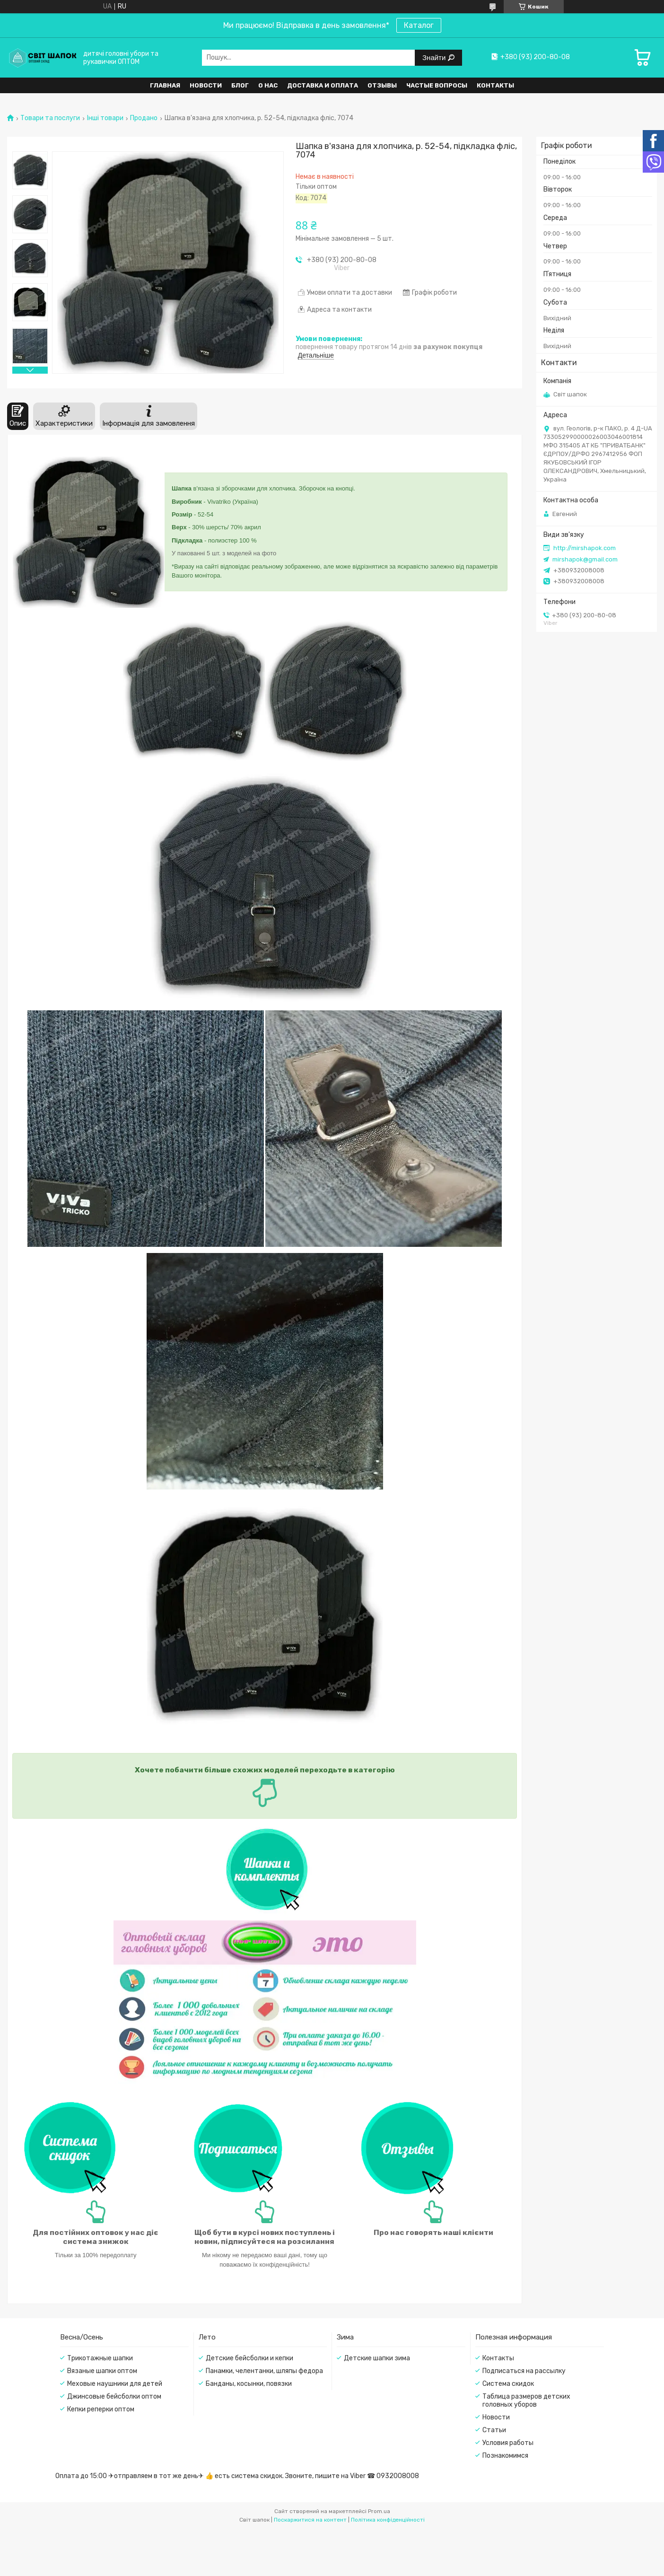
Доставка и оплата (322, 85)
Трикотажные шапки (100, 2358)
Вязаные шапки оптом (102, 2371)
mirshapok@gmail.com (585, 559)
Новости (206, 85)
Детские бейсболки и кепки (249, 2358)
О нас (268, 85)
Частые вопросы (436, 85)
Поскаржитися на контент (310, 2519)
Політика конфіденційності (388, 2519)
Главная (165, 85)
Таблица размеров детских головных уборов (526, 2400)
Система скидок (508, 2384)
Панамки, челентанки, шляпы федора (264, 2371)
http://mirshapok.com (584, 548)
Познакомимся (505, 2456)
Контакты (495, 85)
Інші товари (105, 118)
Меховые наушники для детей (114, 2384)
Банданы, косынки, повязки (249, 2384)
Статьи (494, 2430)
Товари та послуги (50, 118)
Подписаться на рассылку (524, 2371)
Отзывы (382, 85)
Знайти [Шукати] (434, 57)
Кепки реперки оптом (100, 2409)
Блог (240, 85)
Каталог (419, 25)
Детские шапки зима (377, 2358)
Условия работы (507, 2443)
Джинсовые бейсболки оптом (114, 2396)
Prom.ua (379, 2511)
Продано (143, 118)
